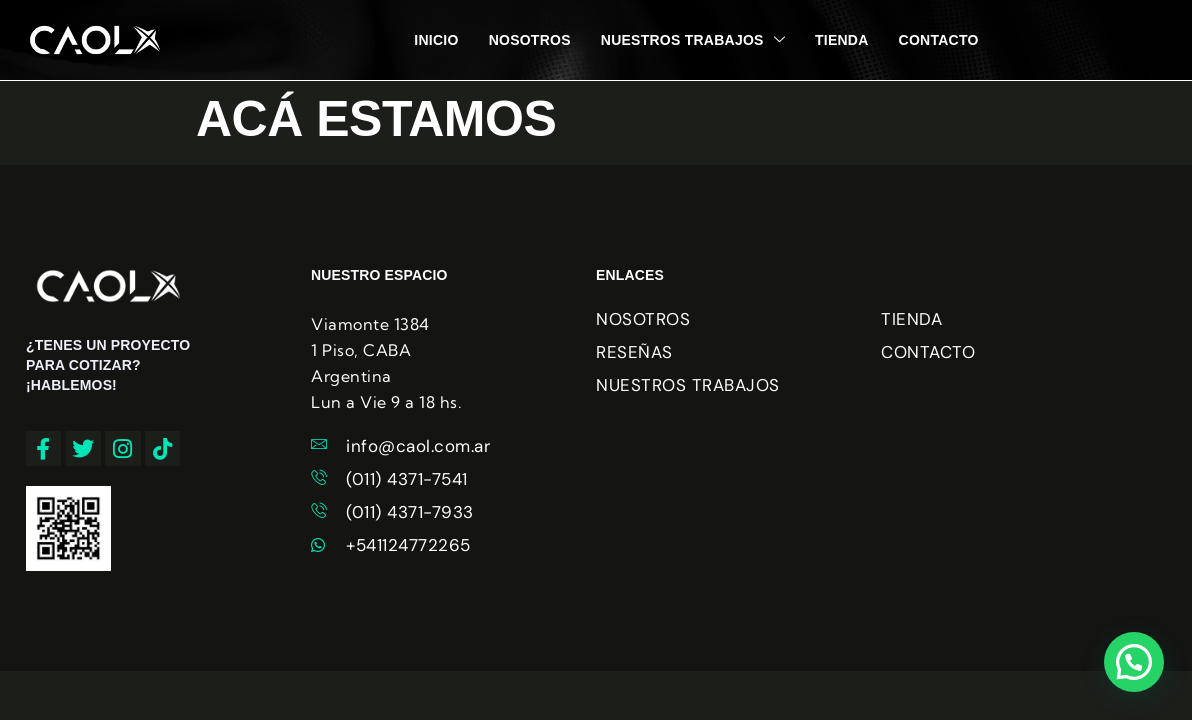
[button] (1134, 662)
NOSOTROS (530, 40)
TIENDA (842, 40)
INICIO (436, 40)
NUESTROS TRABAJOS (693, 40)
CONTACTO (939, 40)
